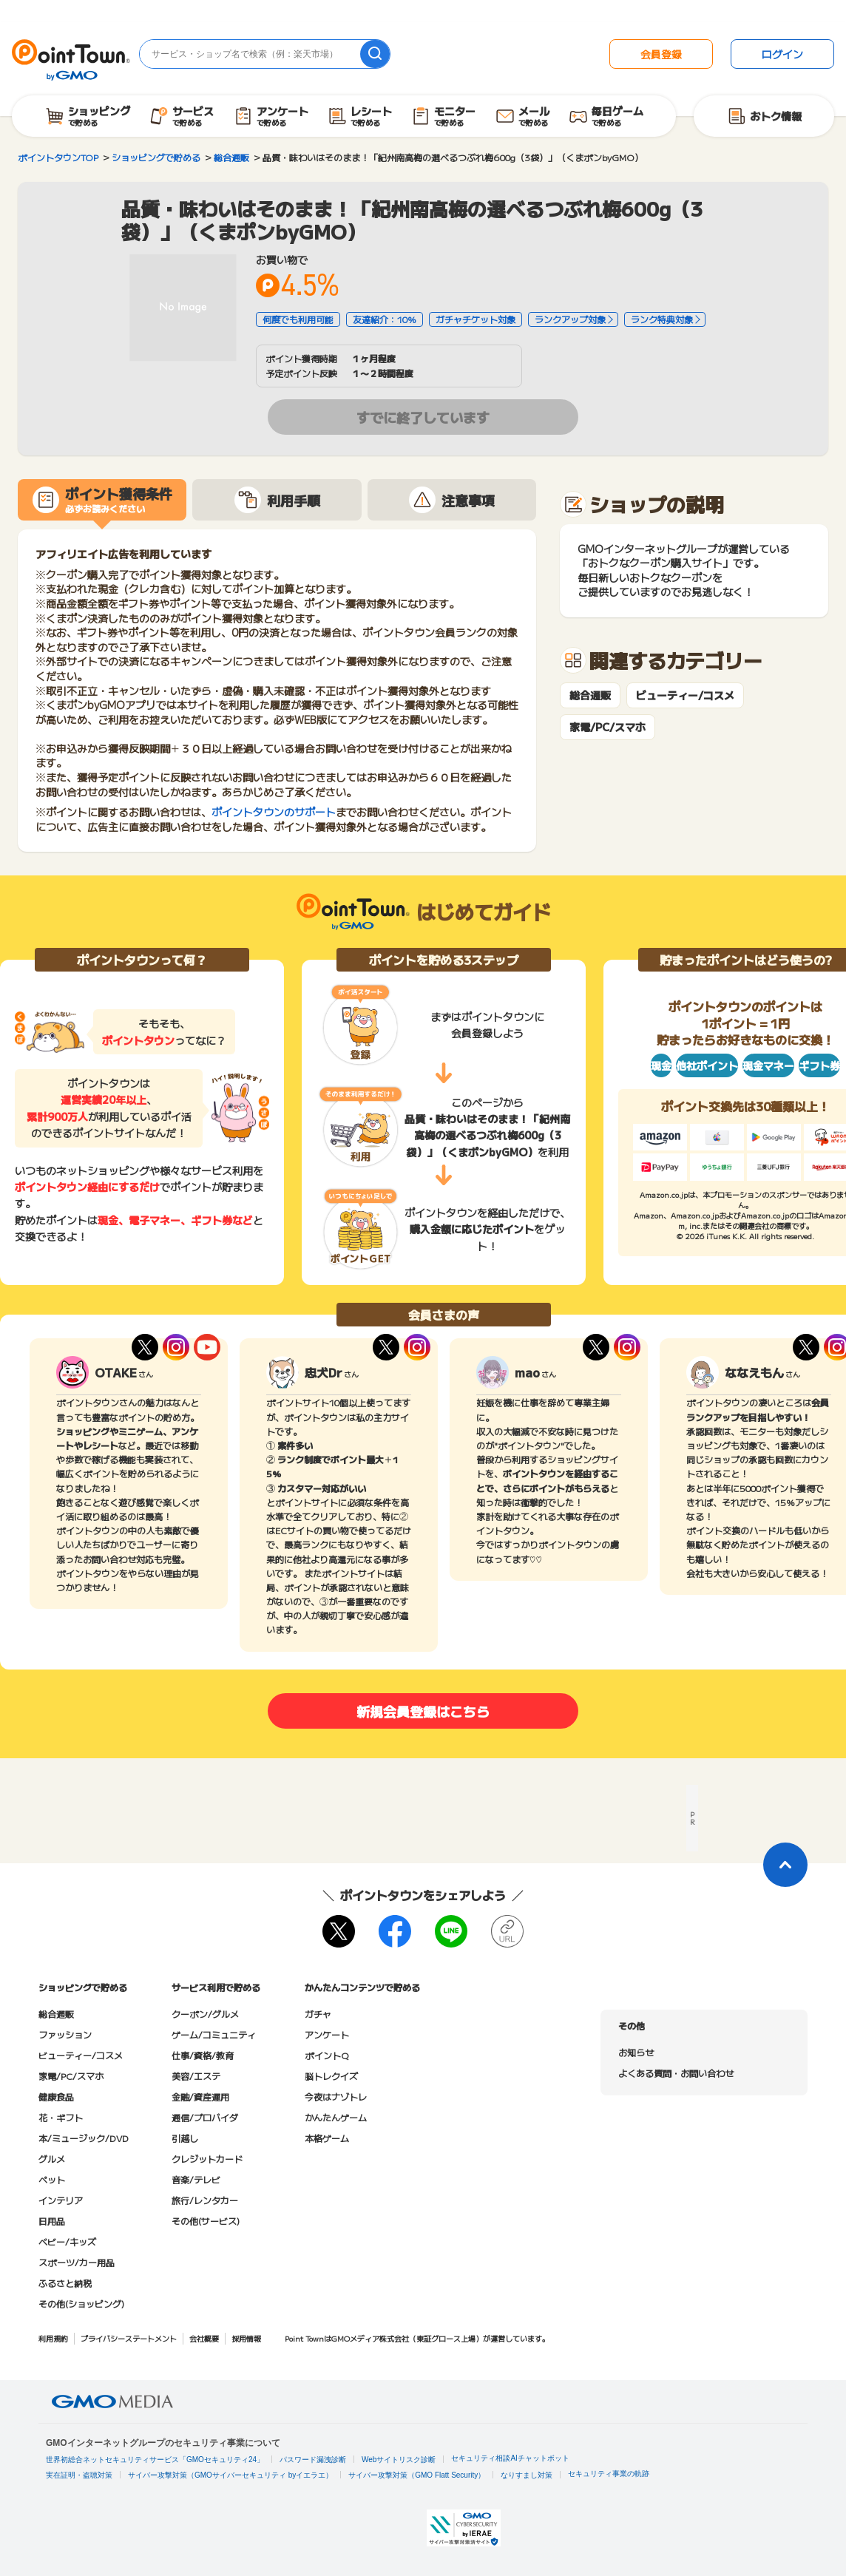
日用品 (51, 2220)
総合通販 (590, 695)
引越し (185, 2138)
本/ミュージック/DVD (83, 2138)
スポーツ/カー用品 (76, 2262)
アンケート (327, 2034)
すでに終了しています (423, 417)
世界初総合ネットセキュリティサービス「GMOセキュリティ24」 (155, 2459)
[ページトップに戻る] (785, 1865)
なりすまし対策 (526, 2475)
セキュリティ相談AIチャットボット (510, 2458)
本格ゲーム (327, 2138)
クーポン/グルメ (205, 2013)
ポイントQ (326, 2055)
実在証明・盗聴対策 (79, 2475)
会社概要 (204, 2338)
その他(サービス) (206, 2220)
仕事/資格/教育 (203, 2055)
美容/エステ (196, 2076)
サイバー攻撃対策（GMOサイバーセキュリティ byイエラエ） (230, 2475)
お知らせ (636, 2052)
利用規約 (53, 2338)
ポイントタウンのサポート (274, 811)
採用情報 (246, 2338)
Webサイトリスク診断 (399, 2459)
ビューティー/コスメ (685, 695)
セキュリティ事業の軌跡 (608, 2474)
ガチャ (318, 2013)
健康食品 (56, 2096)
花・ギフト (60, 2117)
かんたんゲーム (336, 2117)
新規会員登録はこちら (423, 1711)
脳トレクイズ (331, 2076)
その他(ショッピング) (81, 2303)
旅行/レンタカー (205, 2200)
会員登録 (661, 54)
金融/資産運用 (200, 2096)
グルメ (51, 2158)
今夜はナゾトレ (336, 2096)
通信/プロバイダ (205, 2117)
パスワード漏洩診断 (313, 2459)
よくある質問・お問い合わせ (676, 2073)
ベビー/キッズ (67, 2241)
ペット (51, 2179)
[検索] (375, 54)
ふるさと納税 (65, 2283)
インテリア (60, 2200)
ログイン (782, 54)
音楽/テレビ (196, 2179)
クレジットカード (207, 2158)
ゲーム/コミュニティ (214, 2034)
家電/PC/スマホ (607, 727)
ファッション (65, 2034)
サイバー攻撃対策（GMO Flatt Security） (416, 2475)
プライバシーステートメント (129, 2338)
